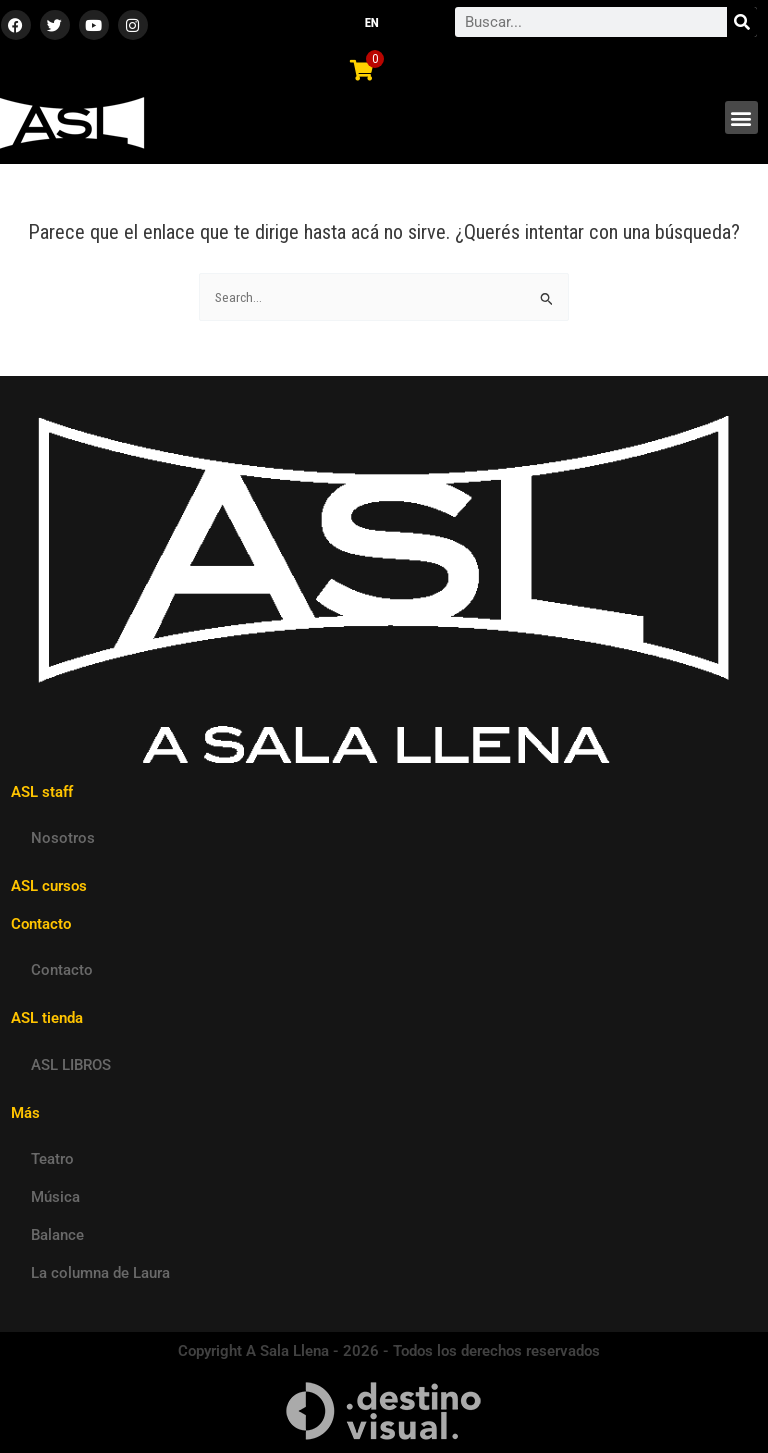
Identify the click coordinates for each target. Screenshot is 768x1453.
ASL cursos (49, 886)
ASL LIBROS (71, 1065)
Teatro (52, 1159)
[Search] (742, 22)
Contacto (62, 970)
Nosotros (63, 838)
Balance (57, 1235)
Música (55, 1197)
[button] (741, 117)
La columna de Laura (100, 1273)
